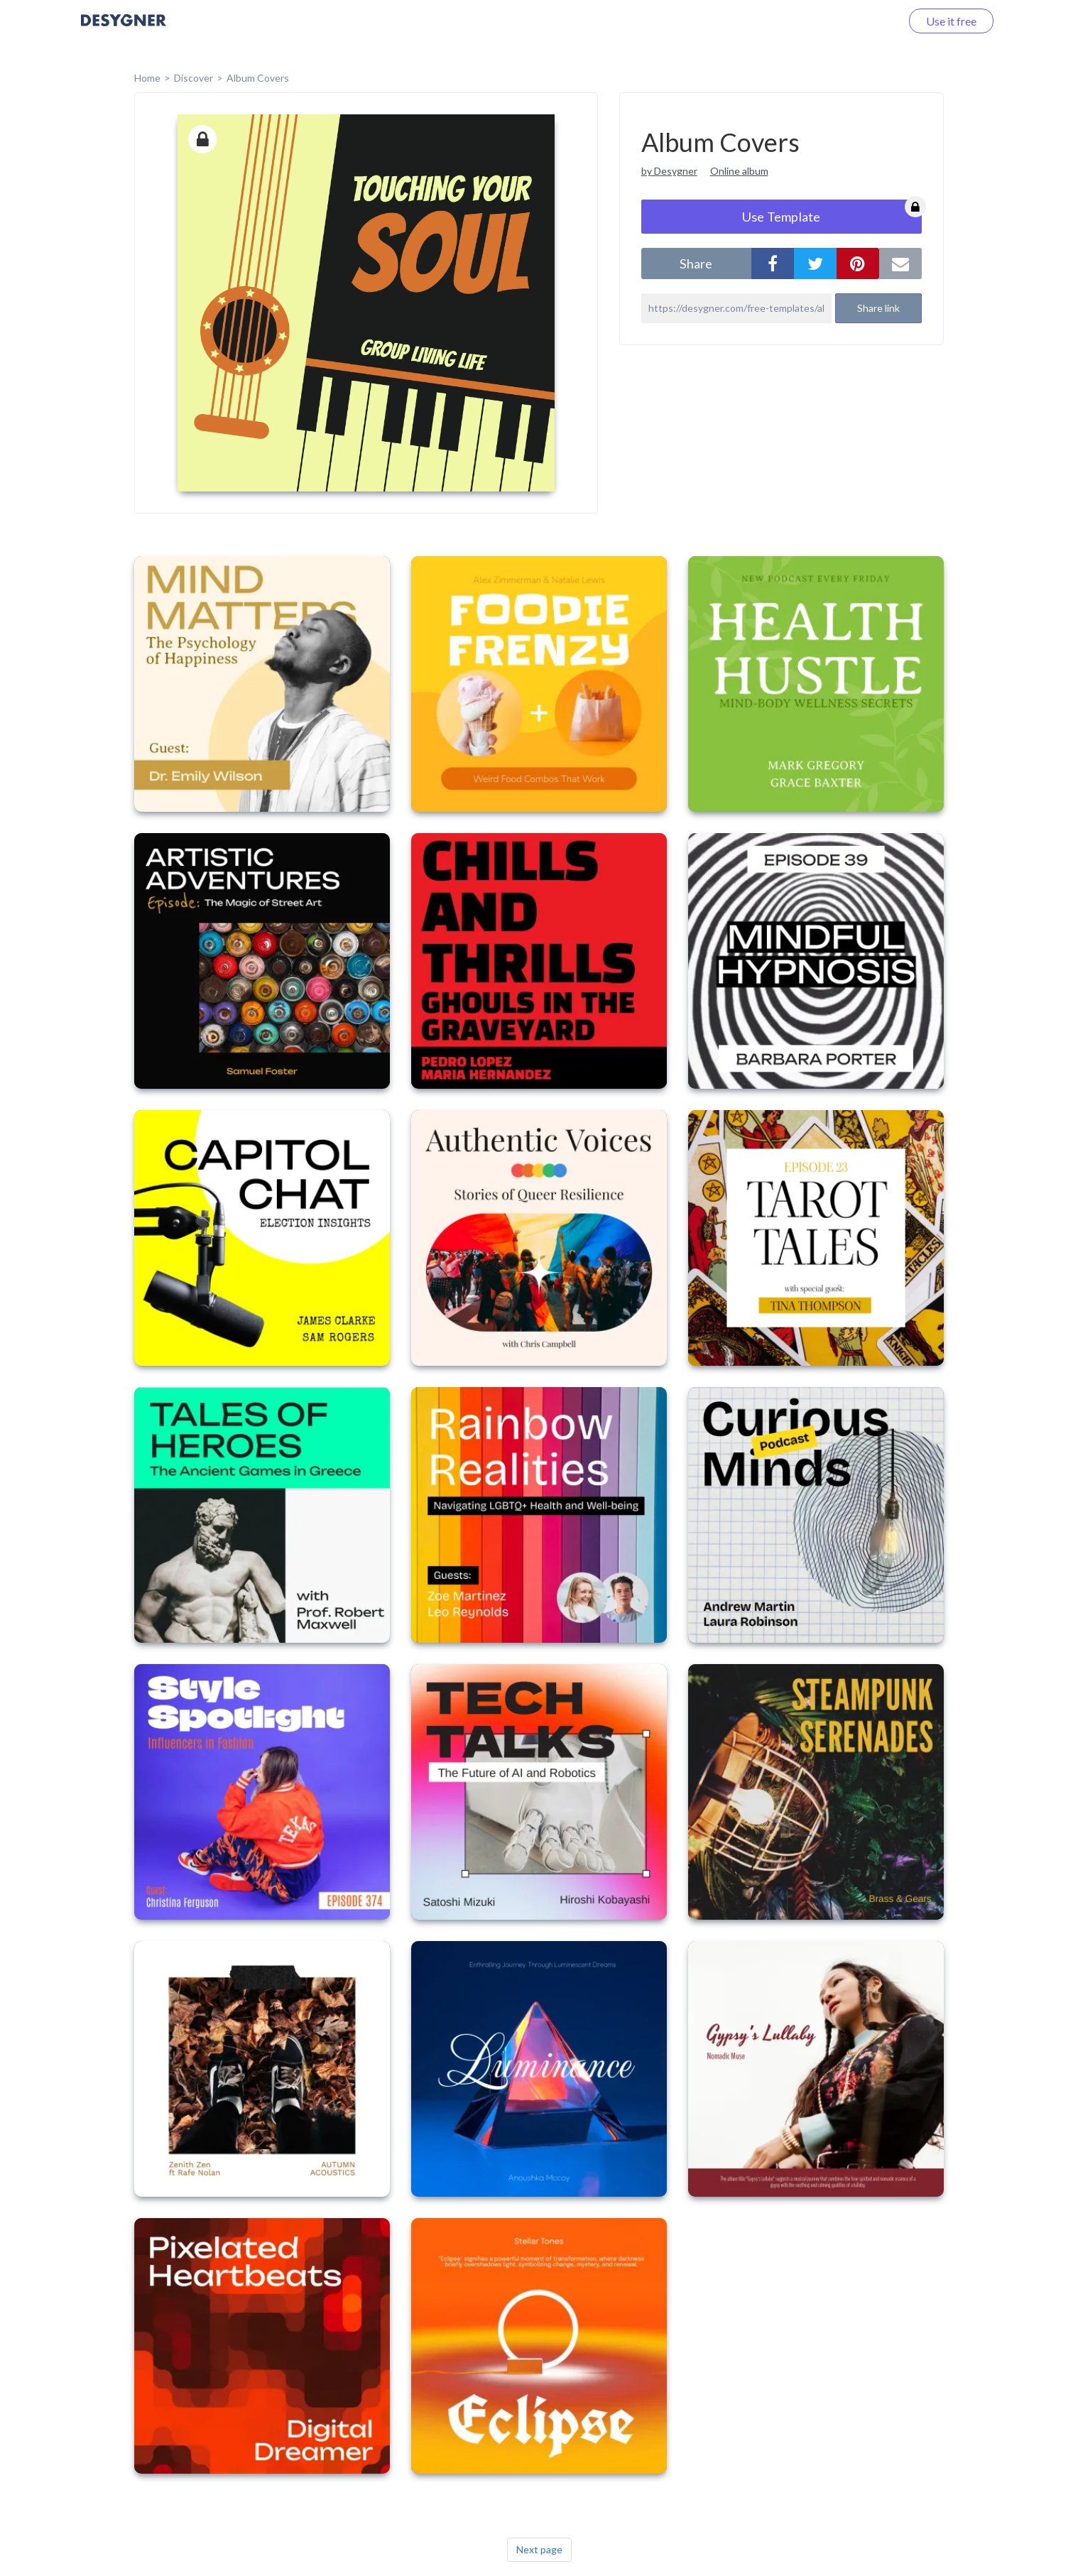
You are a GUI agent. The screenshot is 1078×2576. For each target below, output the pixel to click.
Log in (867, 21)
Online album (739, 171)
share (696, 263)
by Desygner (669, 171)
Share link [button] (878, 308)
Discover (193, 78)
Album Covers (258, 78)
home (147, 78)
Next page (539, 2549)
